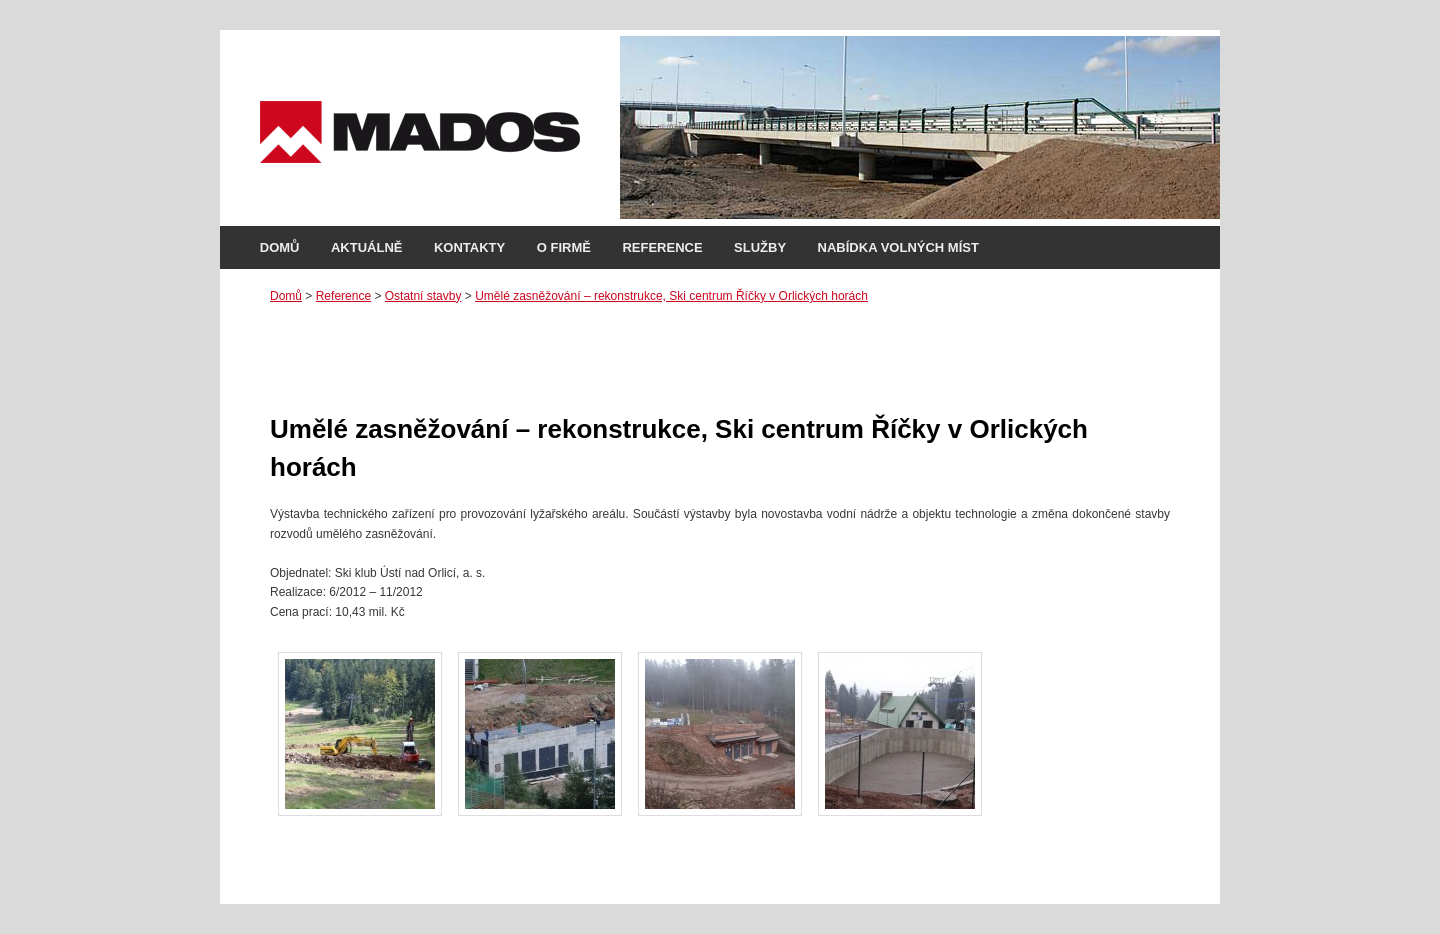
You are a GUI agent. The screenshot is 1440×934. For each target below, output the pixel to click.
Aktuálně (367, 247)
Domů (280, 247)
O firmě (564, 247)
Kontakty (469, 247)
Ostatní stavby (423, 296)
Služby (760, 247)
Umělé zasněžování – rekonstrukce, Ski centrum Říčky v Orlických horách (671, 296)
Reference (662, 247)
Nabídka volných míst (898, 247)
